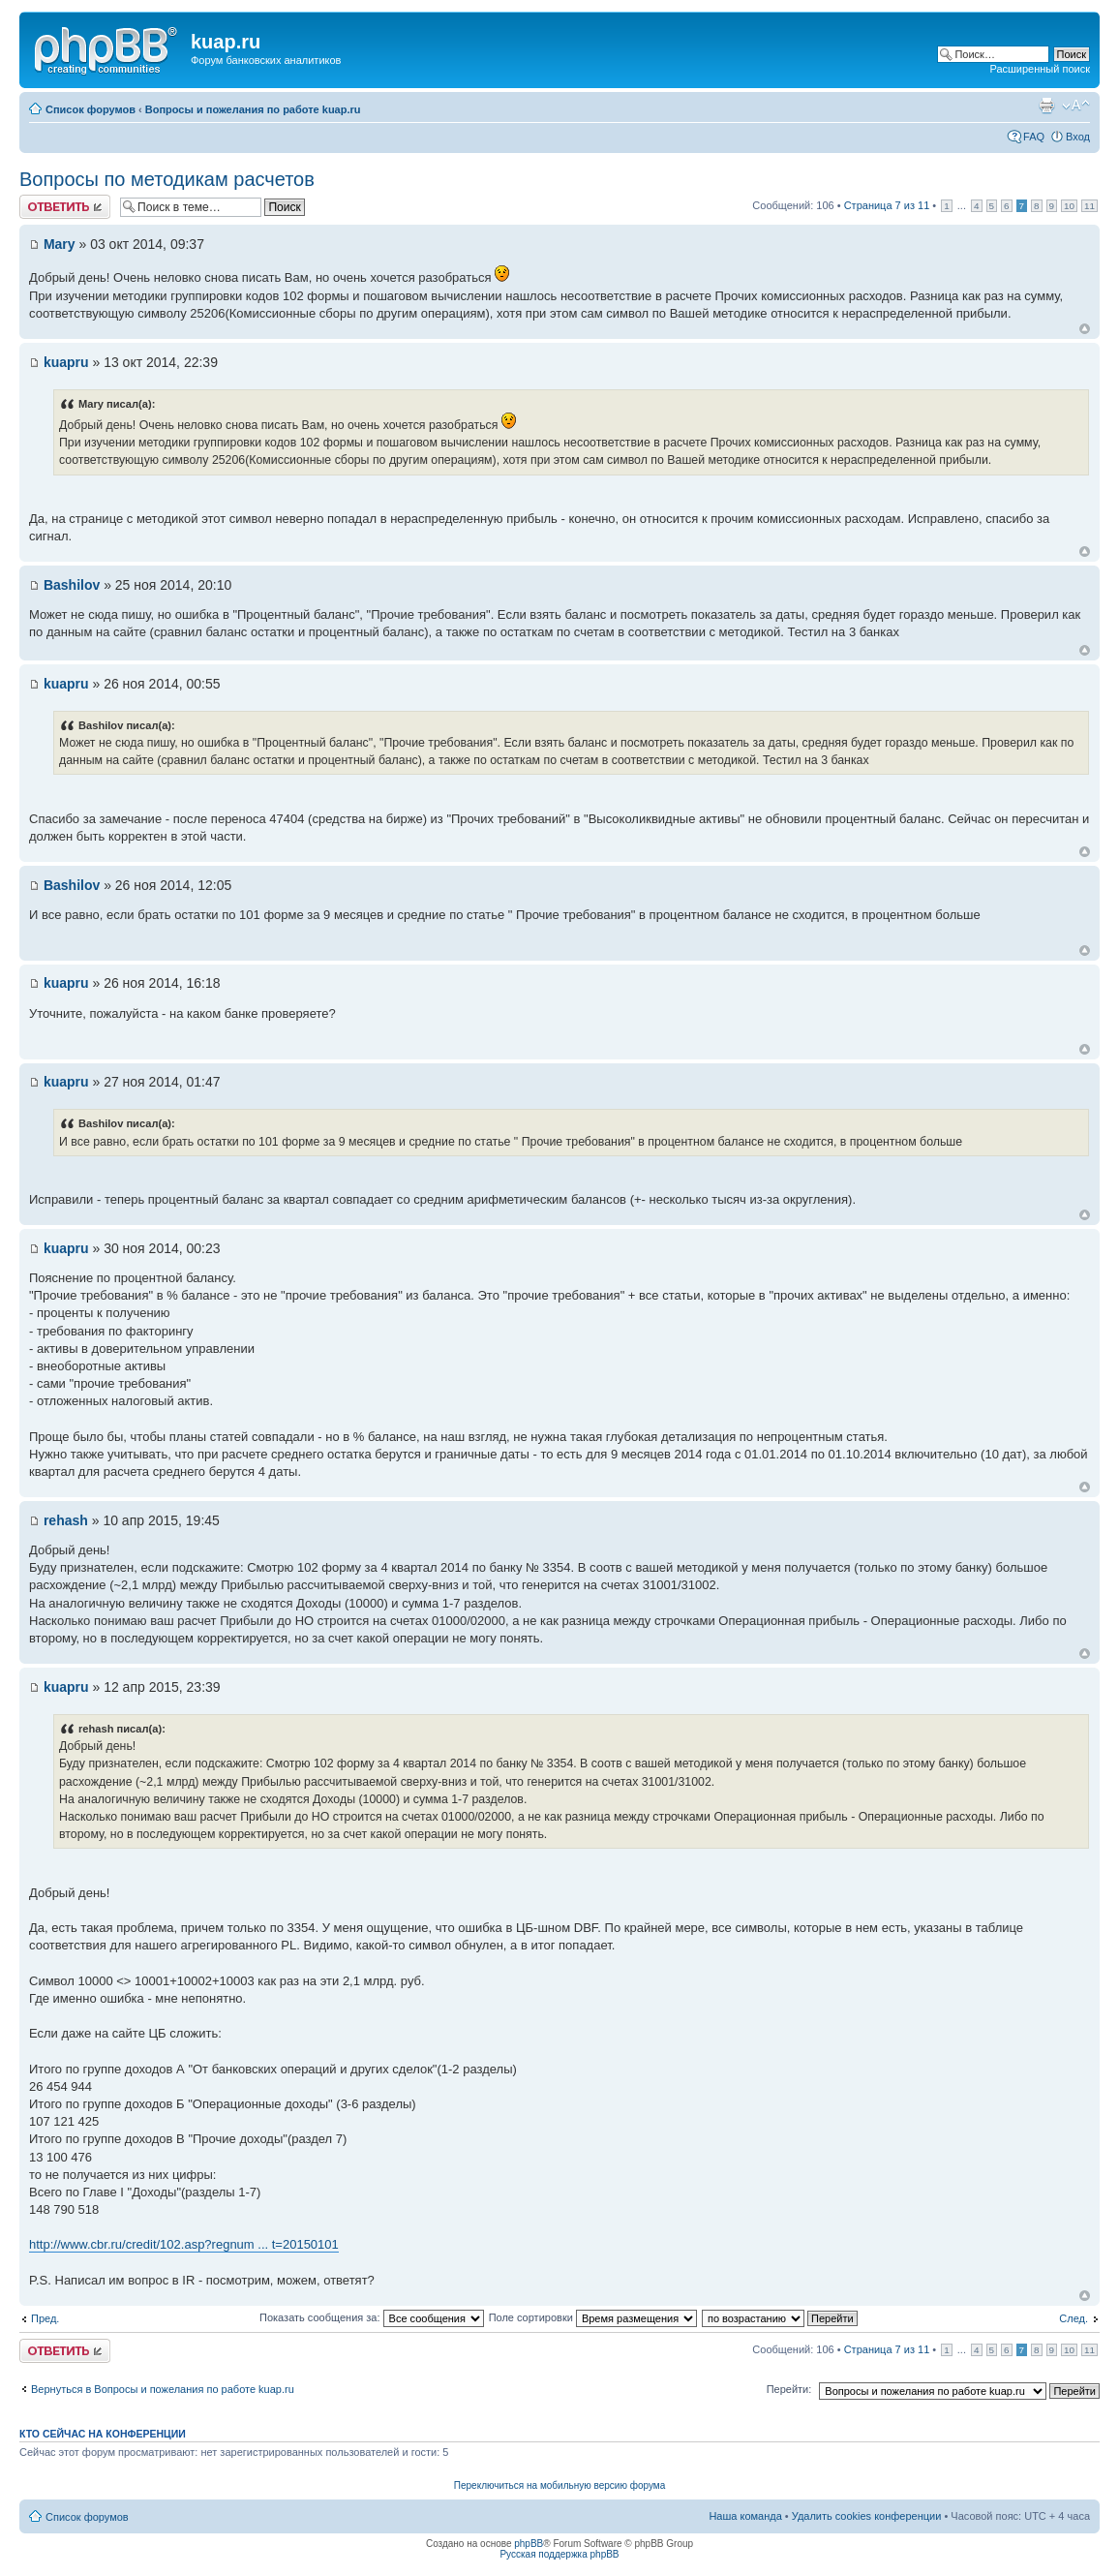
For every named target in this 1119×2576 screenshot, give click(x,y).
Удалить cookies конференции (867, 2516)
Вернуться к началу (1084, 328)
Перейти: (789, 2389)
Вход (1078, 136)
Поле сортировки (593, 2317)
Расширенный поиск (1039, 69)
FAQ (1033, 136)
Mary (60, 244)
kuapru (66, 362)
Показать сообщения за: (371, 2317)
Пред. (45, 2318)
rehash (66, 1520)
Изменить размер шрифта (1076, 105)
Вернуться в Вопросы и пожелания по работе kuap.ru (162, 2389)
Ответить (64, 207)
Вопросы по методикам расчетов (167, 179)
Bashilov (72, 585)
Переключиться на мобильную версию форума (559, 2485)
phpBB (528, 2543)
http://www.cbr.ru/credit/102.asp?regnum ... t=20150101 (184, 2244)
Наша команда (745, 2516)
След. (1073, 2318)
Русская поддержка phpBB (559, 2554)
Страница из (887, 205)
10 (1069, 205)
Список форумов (90, 109)
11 (1089, 205)
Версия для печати (1046, 105)
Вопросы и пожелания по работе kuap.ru (253, 109)
